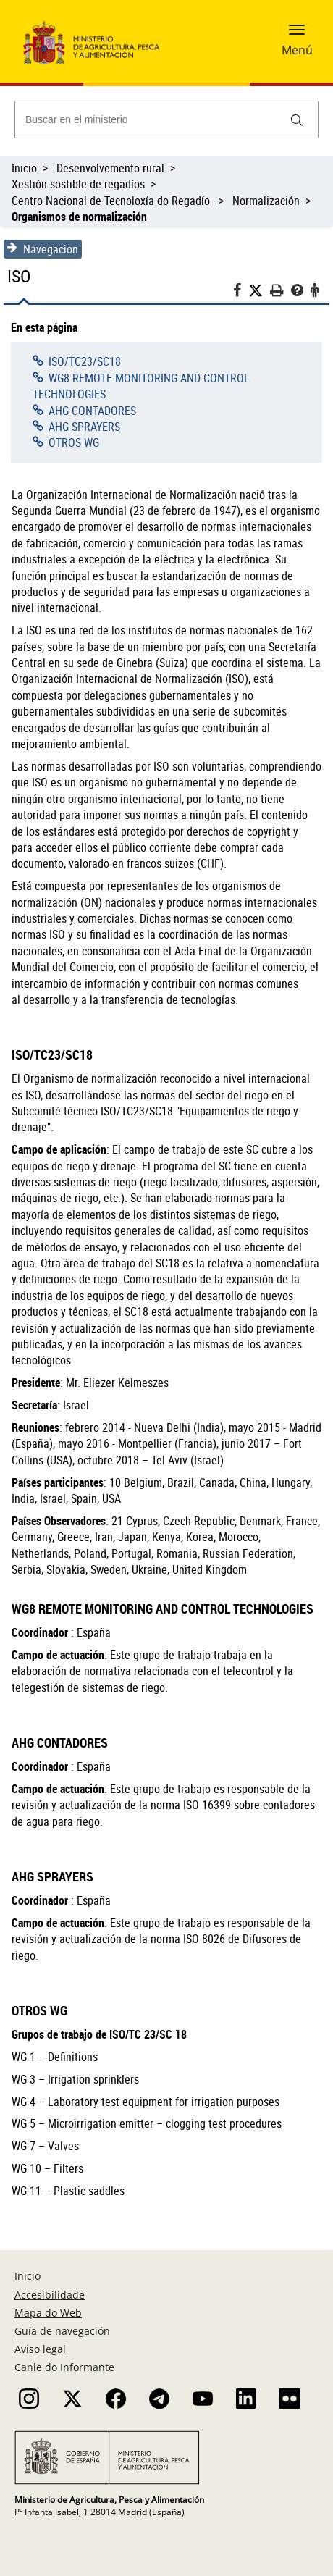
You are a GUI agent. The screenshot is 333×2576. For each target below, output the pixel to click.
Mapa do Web (48, 2313)
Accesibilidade (49, 2295)
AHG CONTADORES (92, 411)
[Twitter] (259, 291)
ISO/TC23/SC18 (85, 361)
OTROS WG (74, 442)
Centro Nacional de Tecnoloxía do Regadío (112, 201)
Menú (297, 50)
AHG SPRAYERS (84, 427)
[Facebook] (240, 292)
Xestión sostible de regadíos (78, 184)
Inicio (24, 168)
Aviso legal (40, 2349)
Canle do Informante (64, 2367)
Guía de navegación (62, 2331)
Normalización (266, 201)
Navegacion (42, 249)
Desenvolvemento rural (110, 168)
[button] (297, 34)
